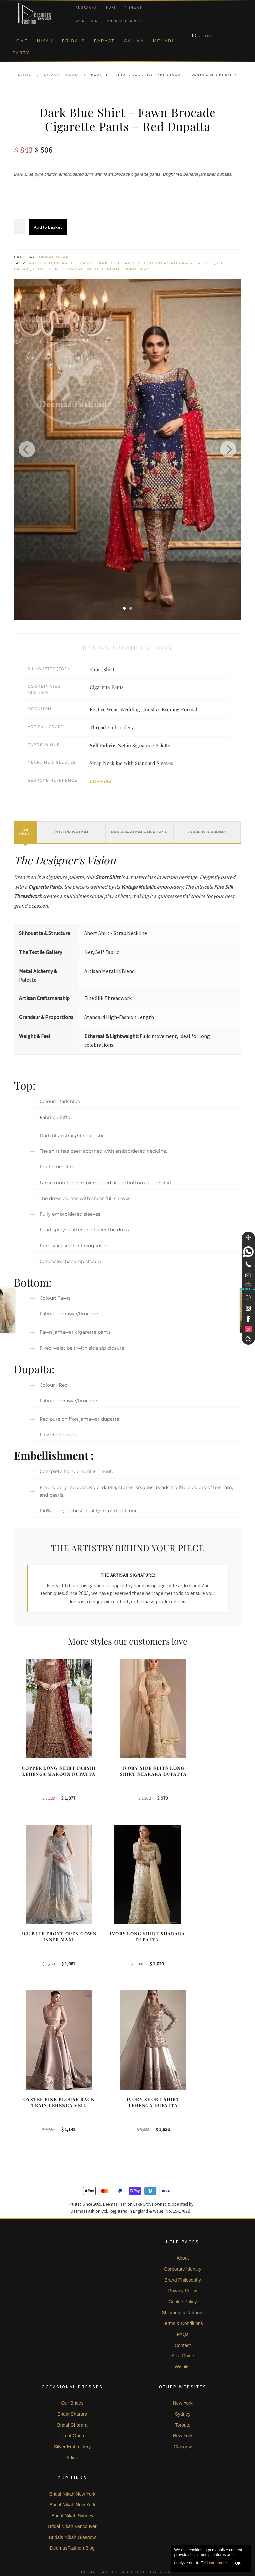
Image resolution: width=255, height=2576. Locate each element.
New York (182, 2381)
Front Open (72, 2413)
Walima (134, 41)
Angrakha (86, 7)
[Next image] (227, 449)
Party (21, 53)
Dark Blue (108, 263)
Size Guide (182, 2333)
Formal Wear (61, 75)
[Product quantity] (19, 226)
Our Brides (72, 2381)
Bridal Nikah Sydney (72, 2493)
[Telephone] (248, 1264)
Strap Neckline (81, 269)
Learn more (217, 2563)
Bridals (73, 41)
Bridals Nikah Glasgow (72, 2515)
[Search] (248, 1339)
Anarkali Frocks (125, 21)
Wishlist (183, 2344)
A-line (72, 2435)
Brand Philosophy (182, 2257)
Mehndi (163, 41)
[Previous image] (27, 449)
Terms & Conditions (182, 2301)
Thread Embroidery (125, 269)
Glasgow (183, 2424)
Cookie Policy (183, 2279)
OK (237, 2563)
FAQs (183, 2312)
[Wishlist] (248, 1298)
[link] (248, 1252)
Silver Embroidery (72, 2424)
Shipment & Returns (182, 2290)
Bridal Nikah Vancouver (72, 2504)
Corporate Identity (182, 2246)
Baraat (104, 41)
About (183, 2236)
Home (20, 41)
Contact (183, 2323)
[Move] (248, 1237)
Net (141, 263)
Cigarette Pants (74, 263)
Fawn (128, 263)
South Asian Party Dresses (180, 263)
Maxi (111, 7)
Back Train (86, 21)
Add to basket (48, 227)
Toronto (183, 2402)
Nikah (45, 41)
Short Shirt (46, 269)
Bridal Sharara (72, 2391)
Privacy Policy (182, 2268)
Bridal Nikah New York (72, 2472)
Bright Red (39, 263)
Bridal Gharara (72, 2402)
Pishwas (133, 7)
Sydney (183, 2391)
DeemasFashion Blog (72, 2526)
